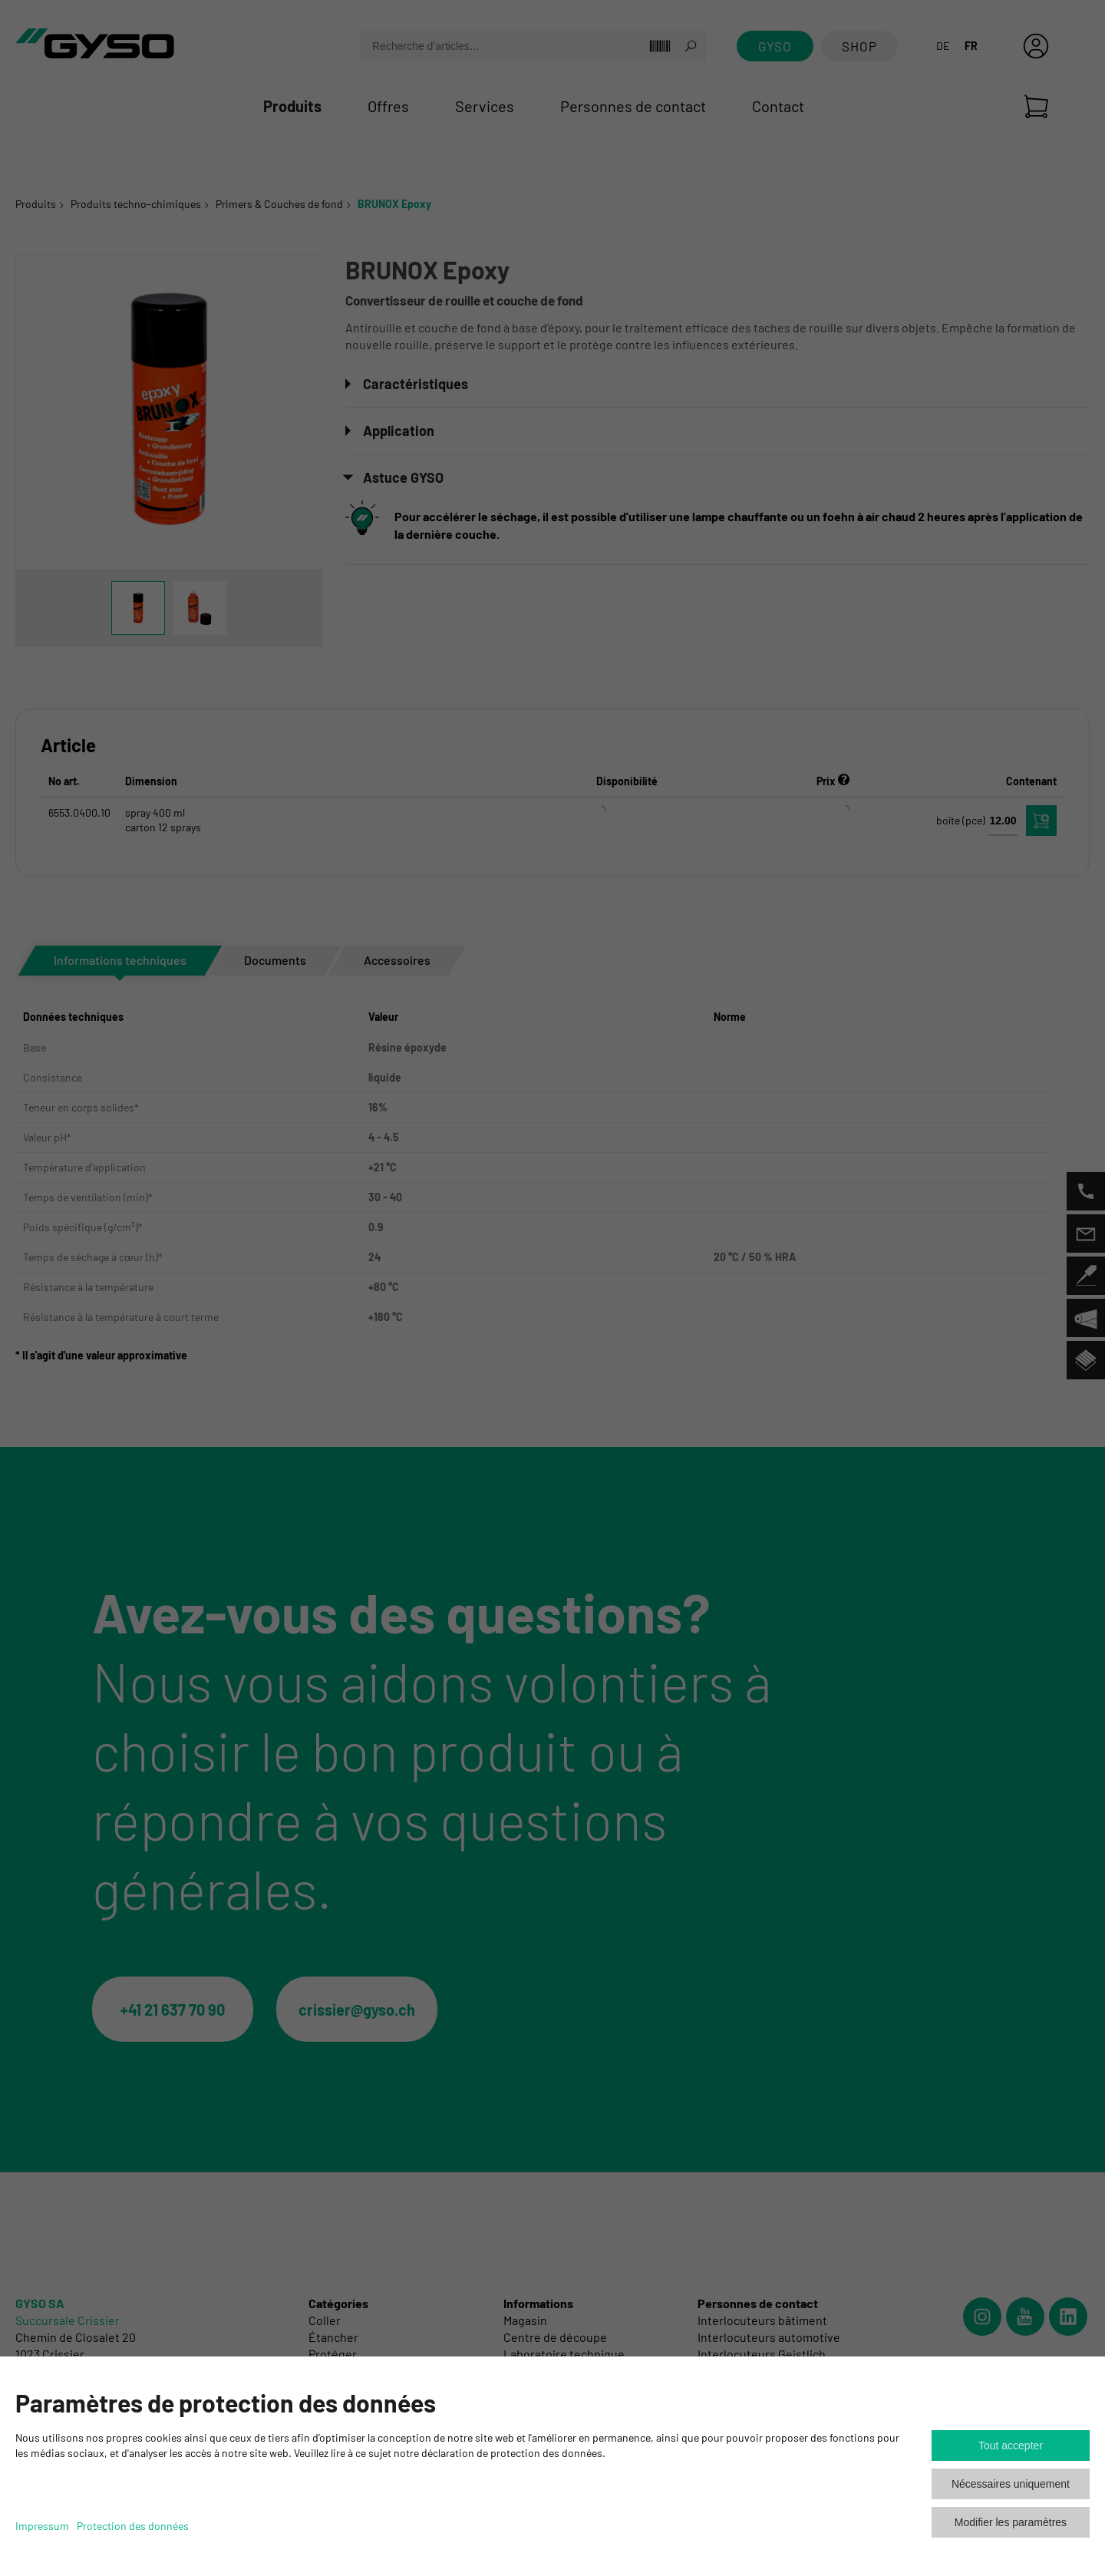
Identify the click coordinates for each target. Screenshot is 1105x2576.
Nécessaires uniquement (1011, 2484)
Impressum (42, 2525)
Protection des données (133, 2525)
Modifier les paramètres (1011, 2522)
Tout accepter (1010, 2445)
